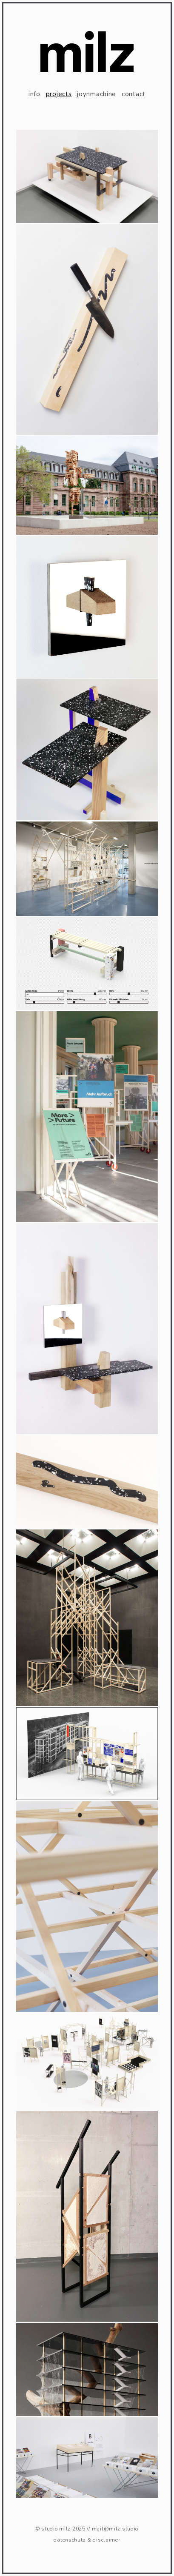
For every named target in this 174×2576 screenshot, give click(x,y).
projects (59, 94)
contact (133, 94)
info (34, 94)
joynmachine (96, 94)
